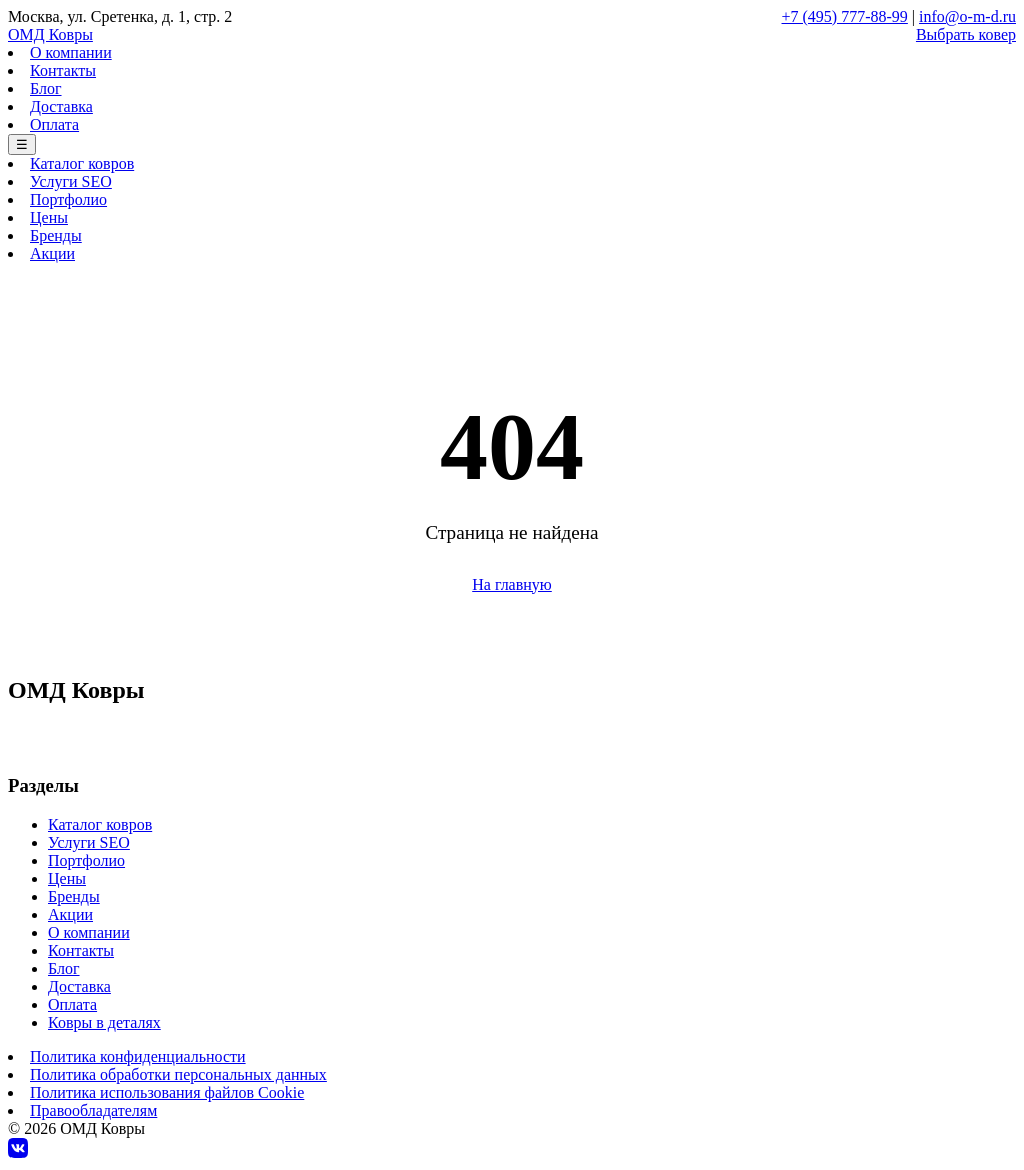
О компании (71, 52)
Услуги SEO (71, 181)
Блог (46, 88)
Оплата (54, 124)
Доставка (61, 106)
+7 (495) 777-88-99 (845, 16)
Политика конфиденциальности (138, 1056)
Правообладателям (93, 1110)
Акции (52, 253)
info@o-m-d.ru (967, 16)
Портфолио (68, 199)
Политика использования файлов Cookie (167, 1092)
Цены (49, 217)
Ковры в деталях (104, 1022)
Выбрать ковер (966, 34)
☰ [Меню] (22, 144)
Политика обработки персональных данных (178, 1074)
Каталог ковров (82, 163)
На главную (512, 584)
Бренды (56, 235)
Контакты (63, 70)
